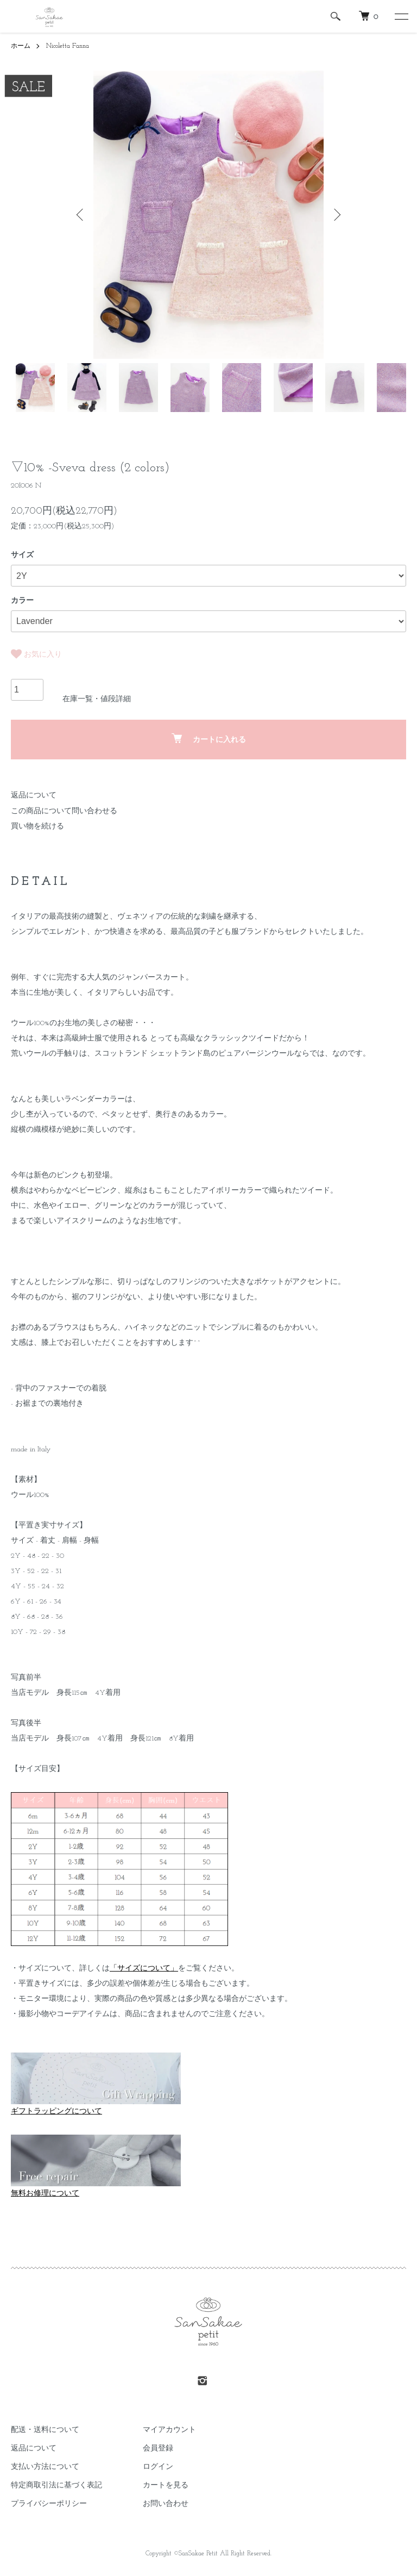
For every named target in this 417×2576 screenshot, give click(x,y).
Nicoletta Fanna (67, 46)
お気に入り (36, 653)
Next (336, 215)
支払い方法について (45, 2467)
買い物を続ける (37, 826)
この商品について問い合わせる (64, 811)
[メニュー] (400, 16)
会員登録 (158, 2448)
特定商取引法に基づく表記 (56, 2485)
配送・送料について (45, 2430)
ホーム (20, 46)
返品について (33, 795)
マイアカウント (169, 2430)
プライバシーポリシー (49, 2504)
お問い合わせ (165, 2504)
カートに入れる (209, 738)
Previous (81, 215)
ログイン (158, 2467)
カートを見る (165, 2485)
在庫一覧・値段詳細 (96, 699)
